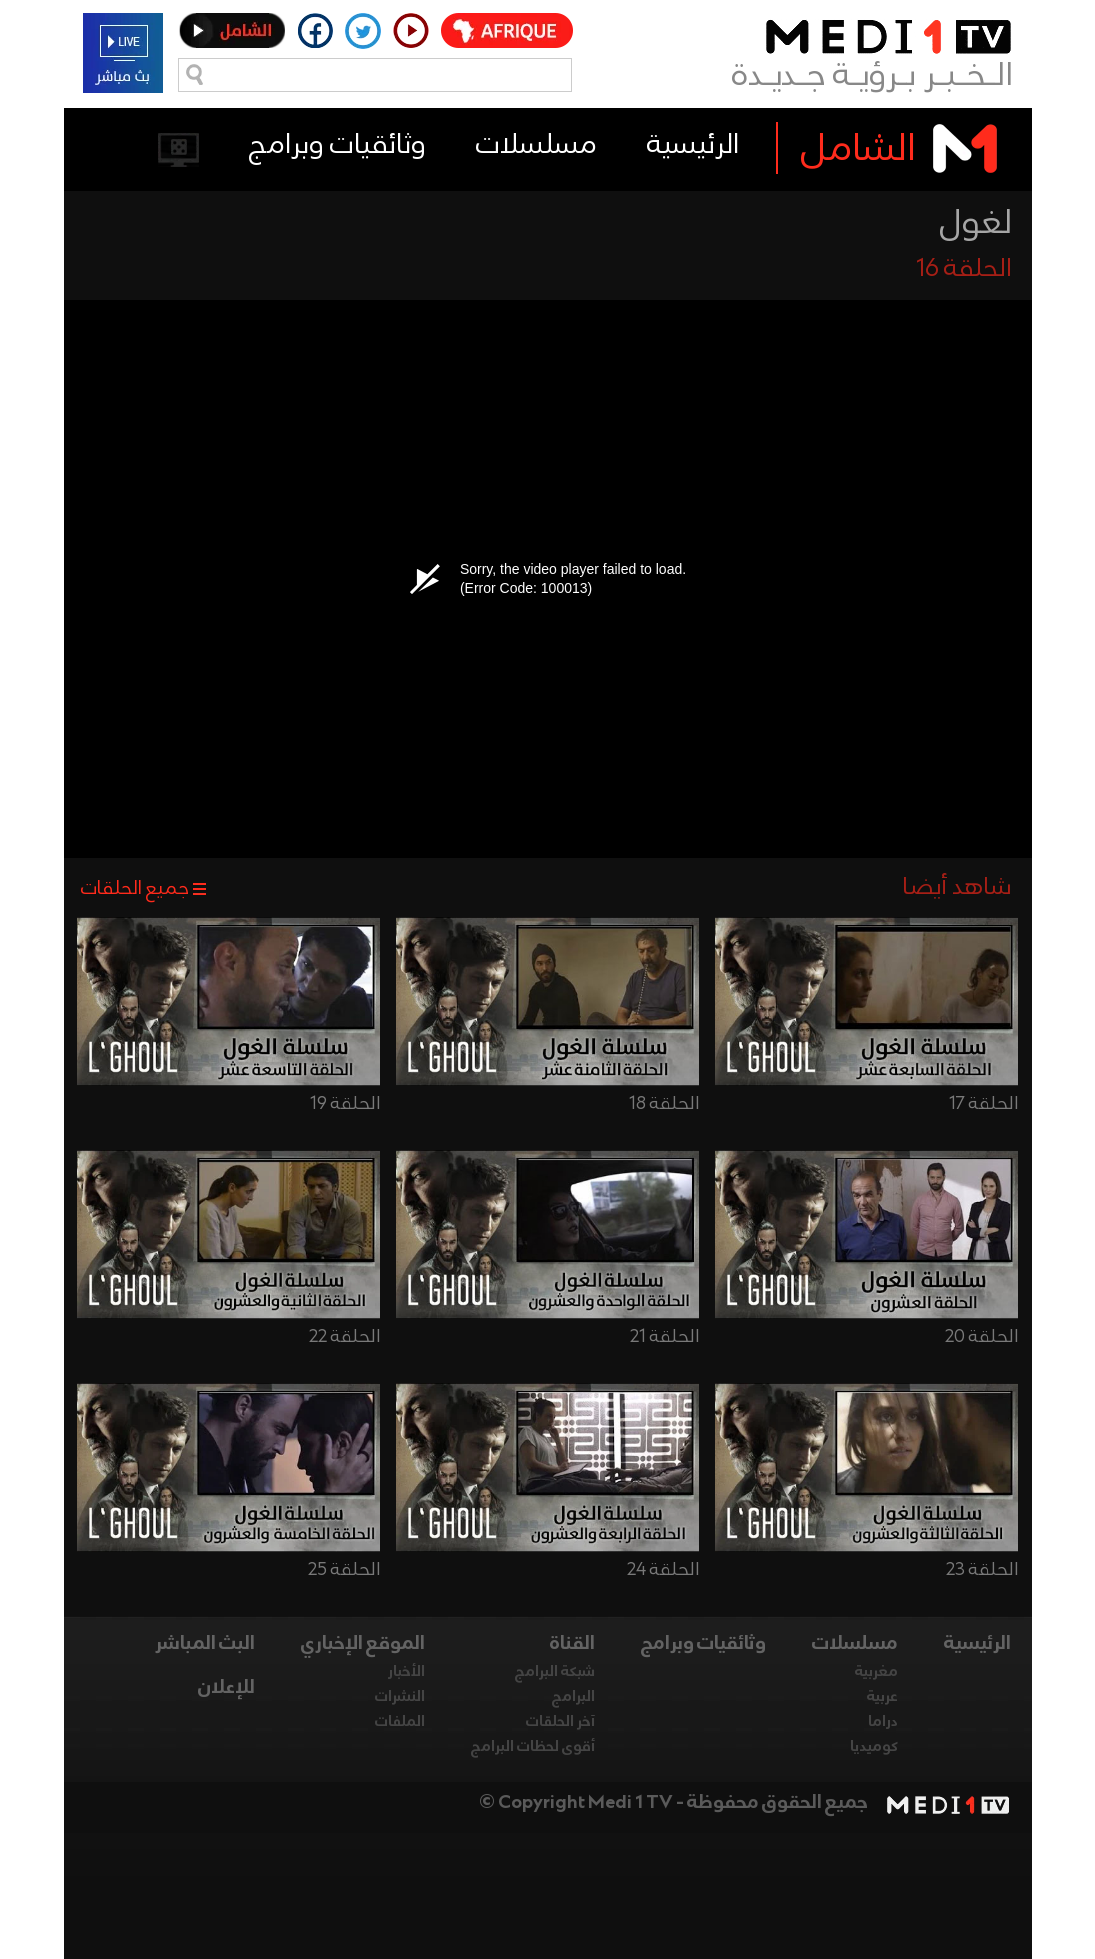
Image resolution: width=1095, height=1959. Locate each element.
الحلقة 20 (981, 1337)
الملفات (400, 1722)
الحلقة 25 (344, 1570)
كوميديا (874, 1747)
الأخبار (406, 1672)
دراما (883, 1722)
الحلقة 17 (983, 1104)
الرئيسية (693, 145)
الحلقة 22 (344, 1337)
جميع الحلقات (135, 889)
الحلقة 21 (664, 1337)
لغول (976, 224)
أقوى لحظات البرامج (533, 1747)
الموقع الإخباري (363, 1644)
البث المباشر (205, 1644)
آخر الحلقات (560, 1722)
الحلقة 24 (663, 1570)
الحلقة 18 (664, 1104)
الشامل (858, 150)
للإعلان (226, 1688)
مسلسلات (536, 145)
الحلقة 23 (982, 1570)
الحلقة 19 (345, 1104)
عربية (882, 1697)
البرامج (573, 1697)
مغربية (876, 1672)
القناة (572, 1644)
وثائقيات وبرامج (337, 145)
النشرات (400, 1697)
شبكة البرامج (555, 1672)
